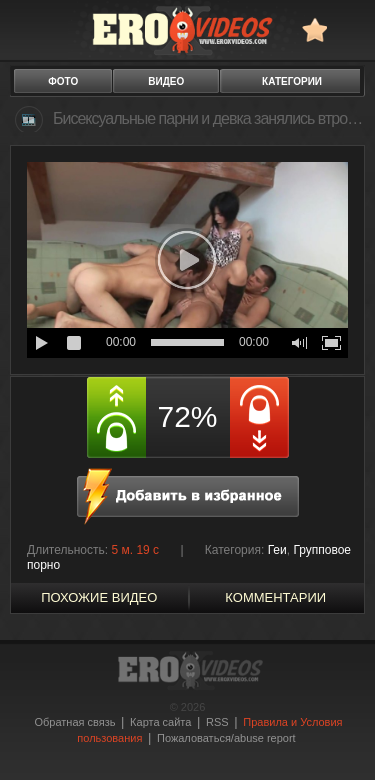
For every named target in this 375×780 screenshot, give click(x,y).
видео (166, 81)
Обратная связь (74, 722)
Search (350, 29)
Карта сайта (160, 722)
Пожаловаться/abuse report (226, 738)
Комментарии (275, 597)
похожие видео (99, 597)
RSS (217, 722)
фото (63, 81)
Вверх (337, 737)
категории (292, 81)
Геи (277, 550)
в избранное (314, 29)
